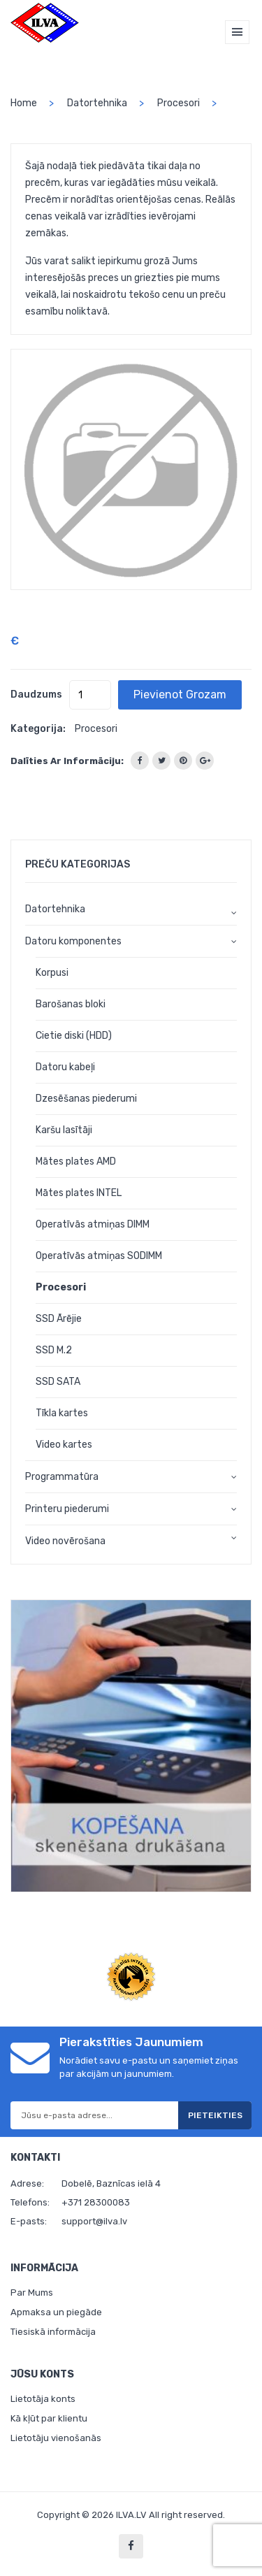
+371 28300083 (95, 2202)
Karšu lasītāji (64, 1130)
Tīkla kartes (62, 1413)
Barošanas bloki (70, 1004)
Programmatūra (62, 1477)
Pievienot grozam (179, 694)
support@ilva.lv (94, 2221)
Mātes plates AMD (76, 1161)
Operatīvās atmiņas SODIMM (99, 1256)
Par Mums (31, 2292)
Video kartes (64, 1445)
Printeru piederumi (67, 1509)
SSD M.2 (54, 1350)
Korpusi (52, 973)
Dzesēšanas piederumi (86, 1098)
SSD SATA (58, 1382)
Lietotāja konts (42, 2399)
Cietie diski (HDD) (74, 1036)
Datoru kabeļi (65, 1067)
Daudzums (36, 694)
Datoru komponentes (73, 941)
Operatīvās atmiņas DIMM (93, 1224)
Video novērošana (65, 1541)
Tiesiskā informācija (53, 2331)
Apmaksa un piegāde (56, 2312)
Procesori (178, 103)
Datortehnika (97, 103)
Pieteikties (215, 2115)
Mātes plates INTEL (79, 1193)
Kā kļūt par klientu (48, 2418)
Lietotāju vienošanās (55, 2438)
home (23, 103)
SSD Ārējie (59, 1319)
